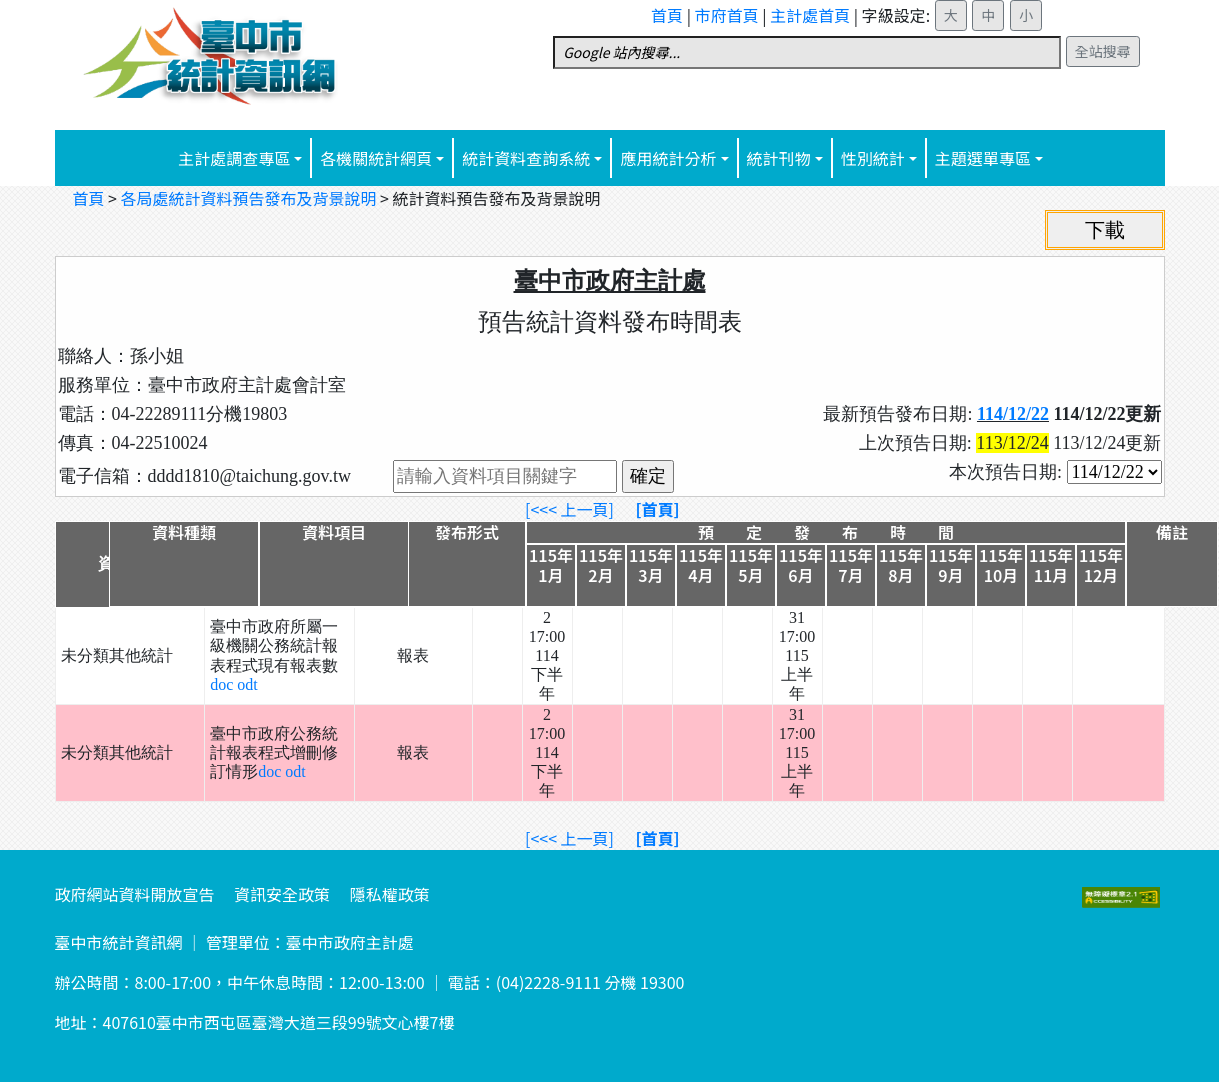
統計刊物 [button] (779, 158)
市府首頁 (727, 15)
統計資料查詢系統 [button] (526, 158)
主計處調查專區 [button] (234, 158)
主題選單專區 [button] (983, 158)
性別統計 (873, 158)
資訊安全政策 (282, 894)
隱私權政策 (390, 894)
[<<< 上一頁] (569, 509)
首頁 (667, 15)
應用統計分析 (668, 158)
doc (223, 684)
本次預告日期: (1008, 472)
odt (247, 684)
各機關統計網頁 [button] (376, 158)
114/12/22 (1013, 414)
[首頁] (658, 509)
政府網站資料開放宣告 (135, 894)
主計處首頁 (810, 15)
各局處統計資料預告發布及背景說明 (249, 198)
